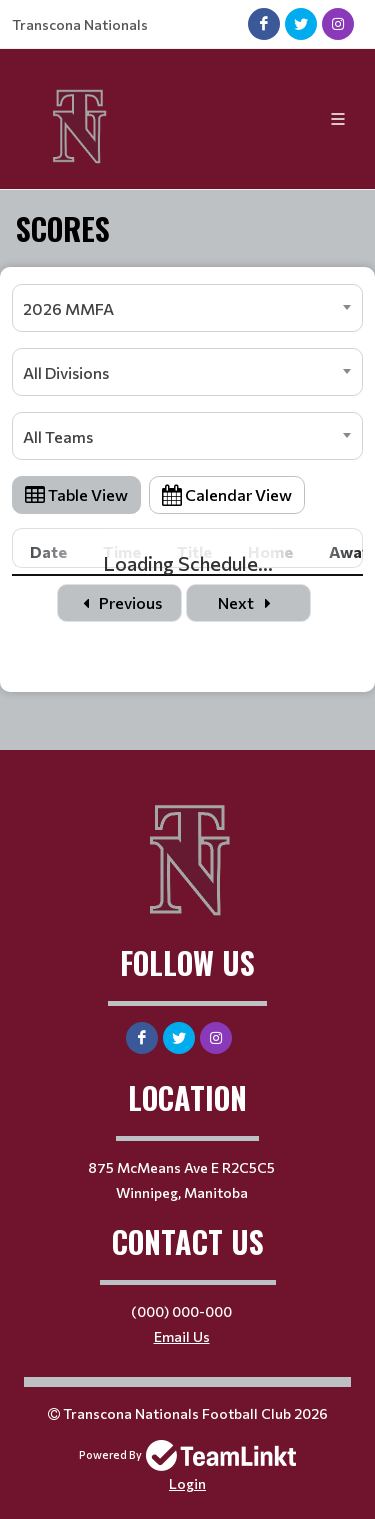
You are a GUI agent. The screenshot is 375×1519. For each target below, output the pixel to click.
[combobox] (187, 308)
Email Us (182, 1336)
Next (248, 602)
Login (187, 1483)
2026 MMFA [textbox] (68, 308)
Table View (76, 494)
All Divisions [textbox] (66, 372)
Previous (119, 602)
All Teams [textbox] (58, 436)
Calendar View (227, 494)
